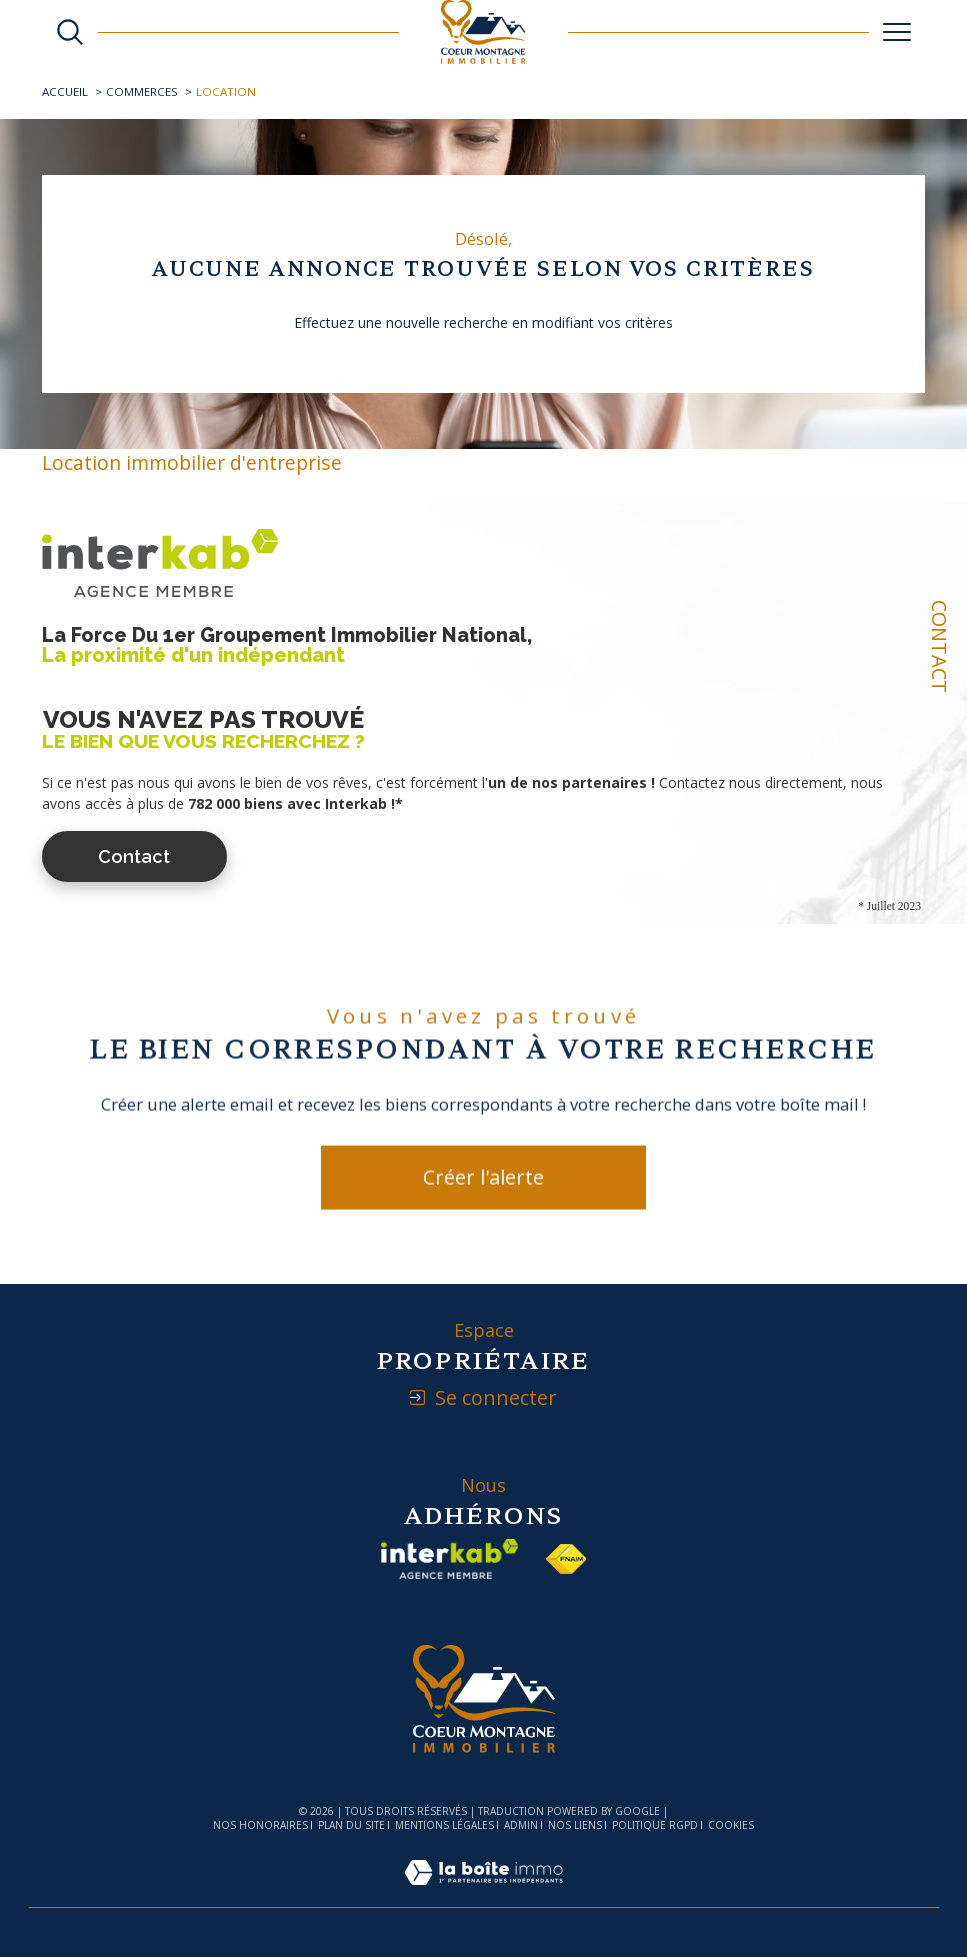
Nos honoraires (260, 1825)
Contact (939, 646)
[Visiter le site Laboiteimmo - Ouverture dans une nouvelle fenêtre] (483, 1893)
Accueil (65, 91)
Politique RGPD (655, 1825)
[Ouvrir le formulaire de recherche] (70, 32)
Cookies (731, 1826)
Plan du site (351, 1825)
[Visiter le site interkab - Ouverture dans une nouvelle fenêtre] (450, 1559)
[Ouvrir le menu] (897, 32)
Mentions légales (444, 1825)
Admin (521, 1825)
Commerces (142, 91)
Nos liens (575, 1825)
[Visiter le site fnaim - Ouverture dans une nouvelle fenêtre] (566, 1559)
